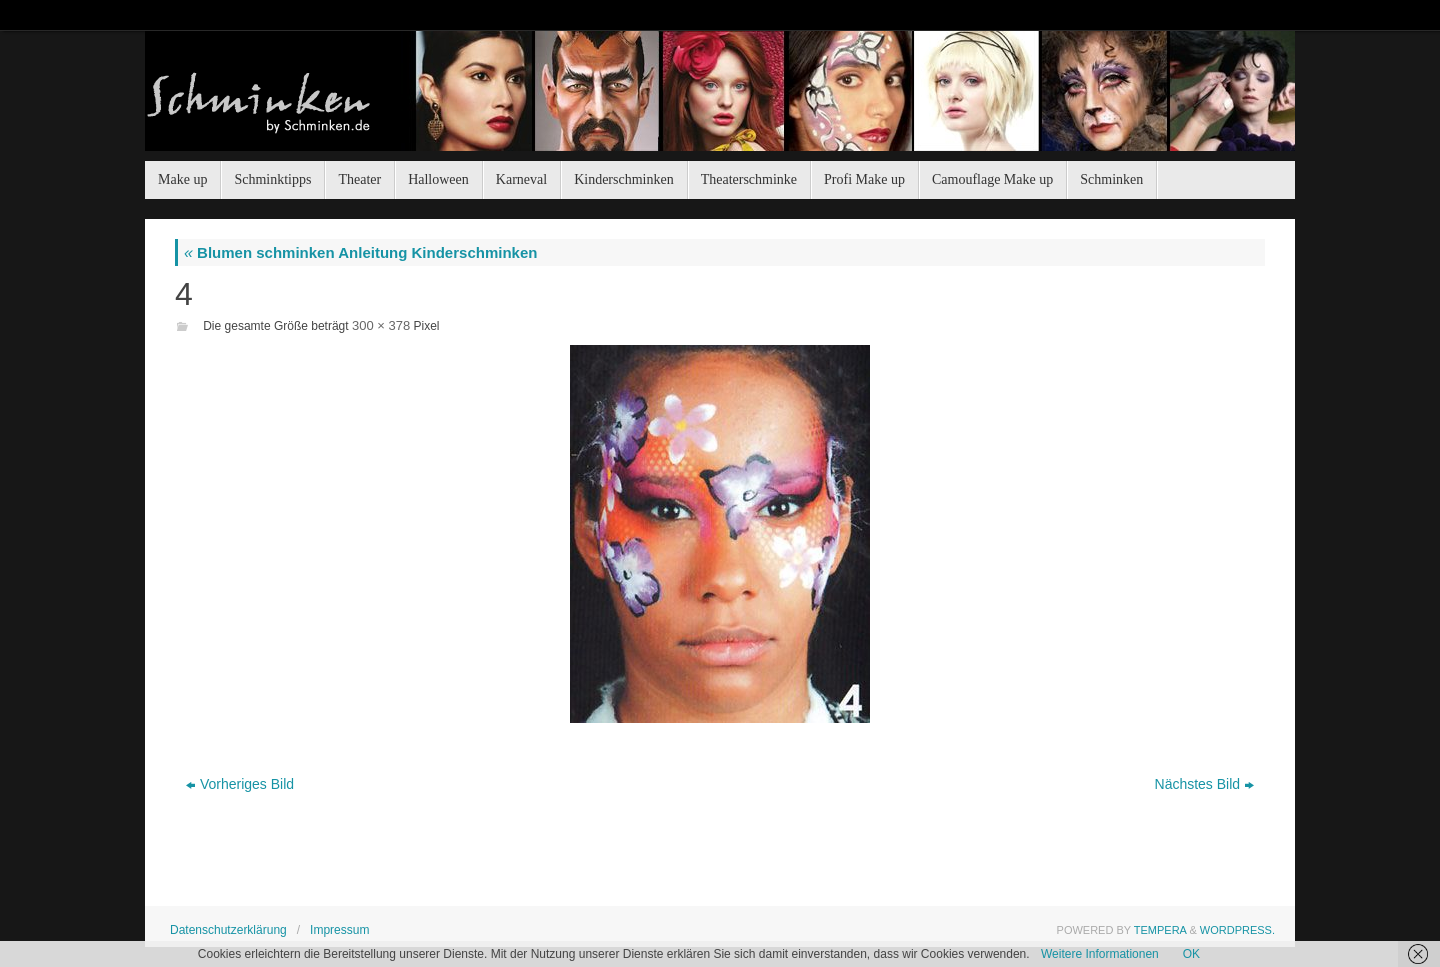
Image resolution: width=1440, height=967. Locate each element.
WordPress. (1237, 930)
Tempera (1160, 930)
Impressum (339, 930)
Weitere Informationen (1100, 954)
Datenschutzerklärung (228, 930)
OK (1191, 954)
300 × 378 (381, 325)
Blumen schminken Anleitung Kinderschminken (360, 252)
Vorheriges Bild (240, 784)
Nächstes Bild (1205, 784)
